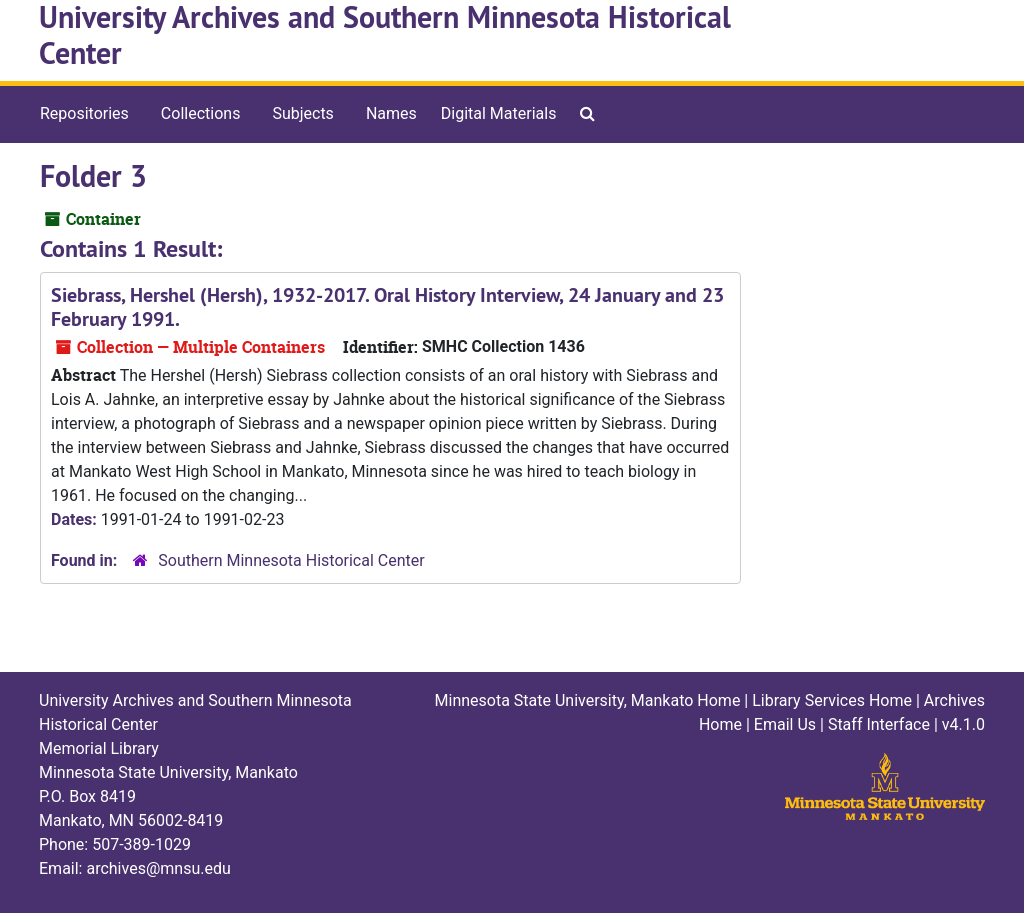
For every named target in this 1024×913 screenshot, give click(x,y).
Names (391, 113)
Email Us (785, 724)
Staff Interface (879, 724)
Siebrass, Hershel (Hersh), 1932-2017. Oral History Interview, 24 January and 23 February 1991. (387, 307)
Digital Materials (499, 113)
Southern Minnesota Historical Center (291, 560)
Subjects (302, 113)
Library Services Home (832, 700)
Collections (201, 113)
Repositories (84, 113)
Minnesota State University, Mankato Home (588, 700)
